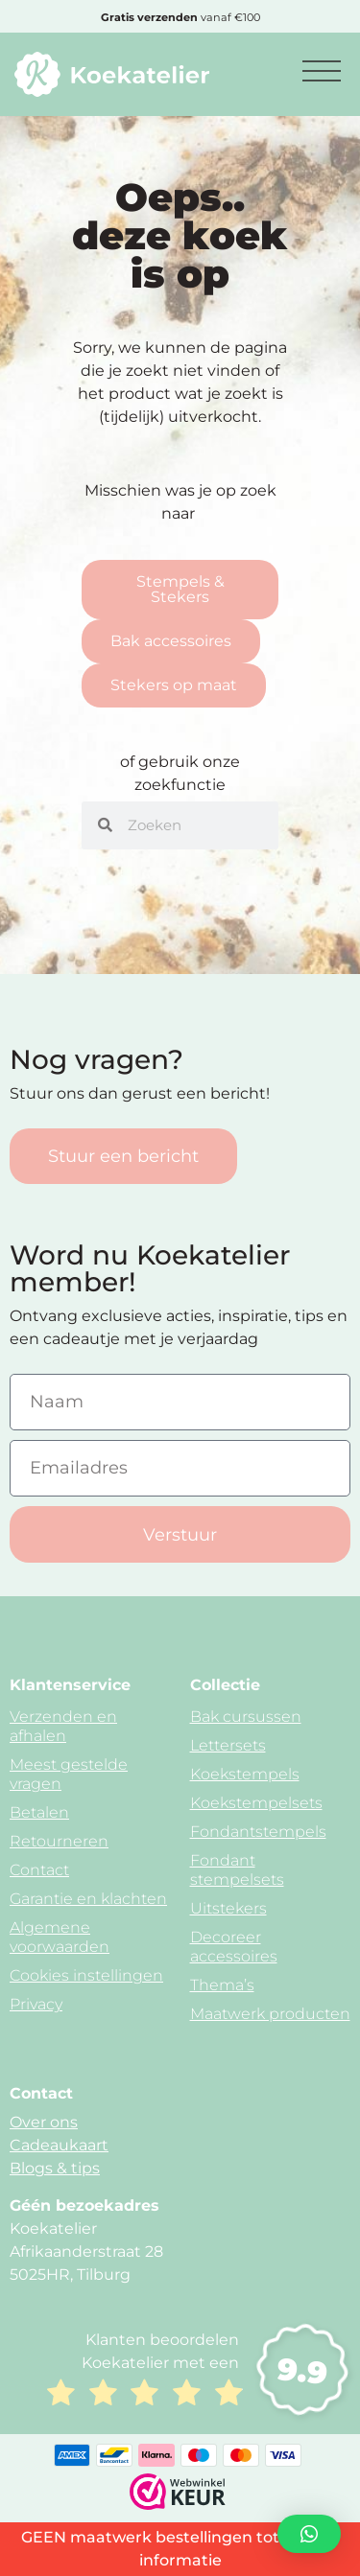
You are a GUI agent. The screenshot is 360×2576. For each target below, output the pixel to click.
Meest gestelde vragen (69, 1774)
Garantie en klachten (88, 1899)
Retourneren (59, 1841)
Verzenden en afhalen (63, 1726)
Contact (39, 1870)
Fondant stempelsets (237, 1870)
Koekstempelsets (256, 1803)
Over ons (44, 2122)
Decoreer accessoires (233, 1946)
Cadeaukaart (59, 2145)
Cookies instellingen (86, 1975)
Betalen (39, 1812)
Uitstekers (228, 1908)
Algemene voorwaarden (59, 1937)
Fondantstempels (258, 1831)
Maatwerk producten (270, 2014)
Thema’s (222, 1985)
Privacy (36, 2004)
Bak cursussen (245, 1716)
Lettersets (228, 1745)
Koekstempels (245, 1774)
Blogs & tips (55, 2168)
